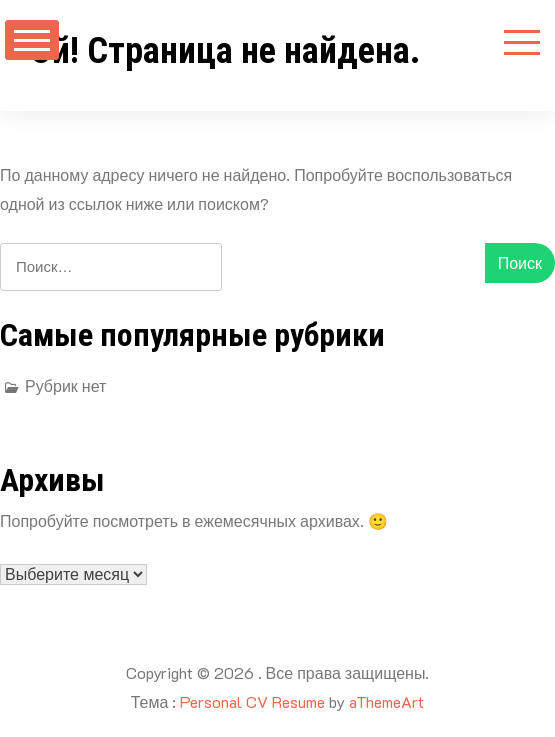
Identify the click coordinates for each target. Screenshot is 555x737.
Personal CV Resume (252, 701)
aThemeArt (386, 701)
